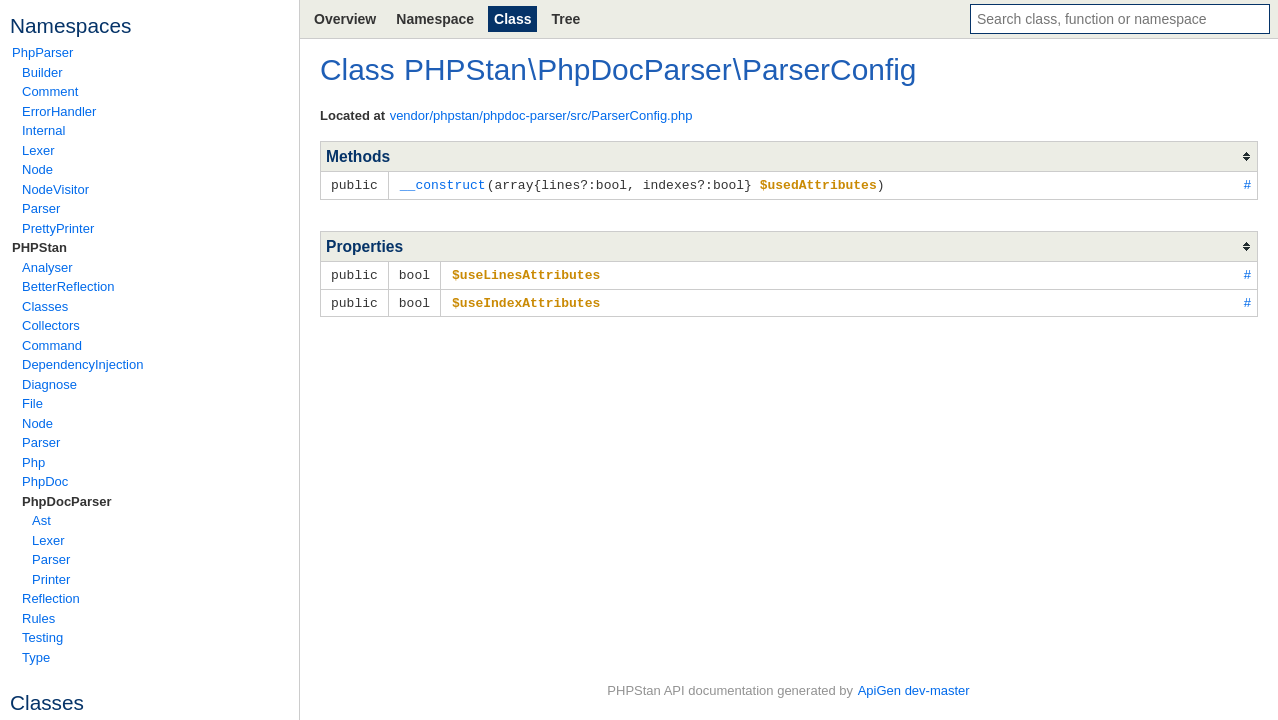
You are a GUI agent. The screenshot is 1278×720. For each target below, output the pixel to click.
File (32, 403)
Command (52, 345)
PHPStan (39, 247)
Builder (42, 72)
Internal (43, 130)
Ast (41, 520)
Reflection (51, 598)
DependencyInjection (82, 364)
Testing (42, 637)
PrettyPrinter (58, 228)
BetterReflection (68, 286)
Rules (38, 618)
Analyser (47, 267)
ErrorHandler (59, 111)
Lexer (38, 150)
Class (512, 19)
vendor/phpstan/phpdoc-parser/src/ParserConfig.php (541, 115)
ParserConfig (829, 69)
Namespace (435, 19)
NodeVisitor (55, 189)
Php (33, 462)
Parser (41, 208)
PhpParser (42, 52)
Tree (565, 19)
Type (36, 657)
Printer (51, 579)
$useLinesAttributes (526, 273)
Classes (45, 306)
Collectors (51, 325)
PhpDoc (45, 481)
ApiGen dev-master (914, 690)
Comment (50, 91)
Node (37, 169)
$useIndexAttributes (526, 300)
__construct (443, 184)
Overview (345, 19)
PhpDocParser (67, 501)
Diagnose (49, 384)
